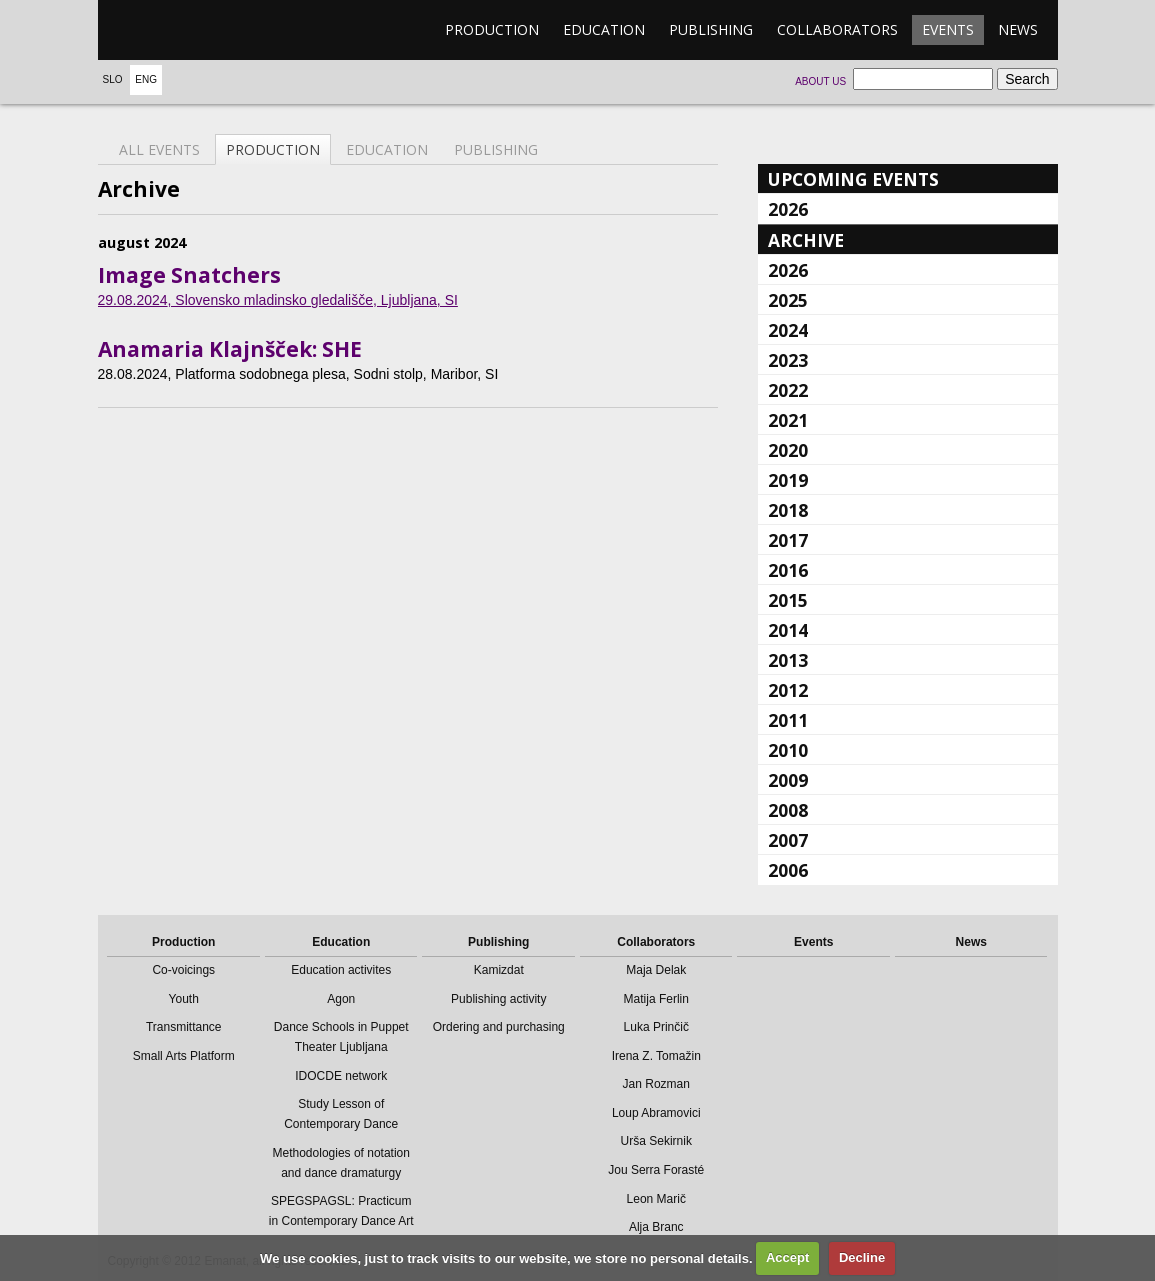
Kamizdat (499, 970)
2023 (788, 360)
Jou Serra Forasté (656, 1170)
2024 (788, 330)
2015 (788, 600)
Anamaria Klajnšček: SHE (230, 349)
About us (820, 81)
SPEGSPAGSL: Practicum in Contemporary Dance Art (341, 1211)
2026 (788, 209)
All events (159, 149)
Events (948, 29)
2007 (788, 840)
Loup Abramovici (656, 1113)
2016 (788, 570)
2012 (788, 690)
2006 (788, 870)
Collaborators (837, 29)
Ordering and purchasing (499, 1027)
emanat (193, 30)
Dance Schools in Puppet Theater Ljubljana (341, 1037)
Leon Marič (656, 1199)
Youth (184, 999)
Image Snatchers (189, 275)
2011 (788, 720)
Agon (341, 999)
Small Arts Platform (184, 1056)
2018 (788, 510)
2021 (788, 420)
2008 (788, 810)
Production (492, 29)
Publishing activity (498, 999)
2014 (788, 630)
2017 (788, 540)
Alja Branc (656, 1227)
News (1018, 29)
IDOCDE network (341, 1076)
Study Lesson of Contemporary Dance (341, 1114)
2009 (788, 780)
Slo (113, 79)
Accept (787, 1257)
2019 (788, 480)
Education (604, 29)
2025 (788, 300)
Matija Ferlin (656, 999)
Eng (146, 79)
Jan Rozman (656, 1084)
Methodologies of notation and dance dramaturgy (341, 1163)
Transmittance (184, 1027)
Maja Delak (656, 970)
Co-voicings (183, 970)
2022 (788, 390)
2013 (788, 660)
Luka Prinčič (656, 1027)
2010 (788, 750)
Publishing (711, 29)
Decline (862, 1257)
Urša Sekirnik (656, 1141)
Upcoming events (853, 179)
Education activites (341, 970)
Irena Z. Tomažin (656, 1056)
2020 (788, 450)
